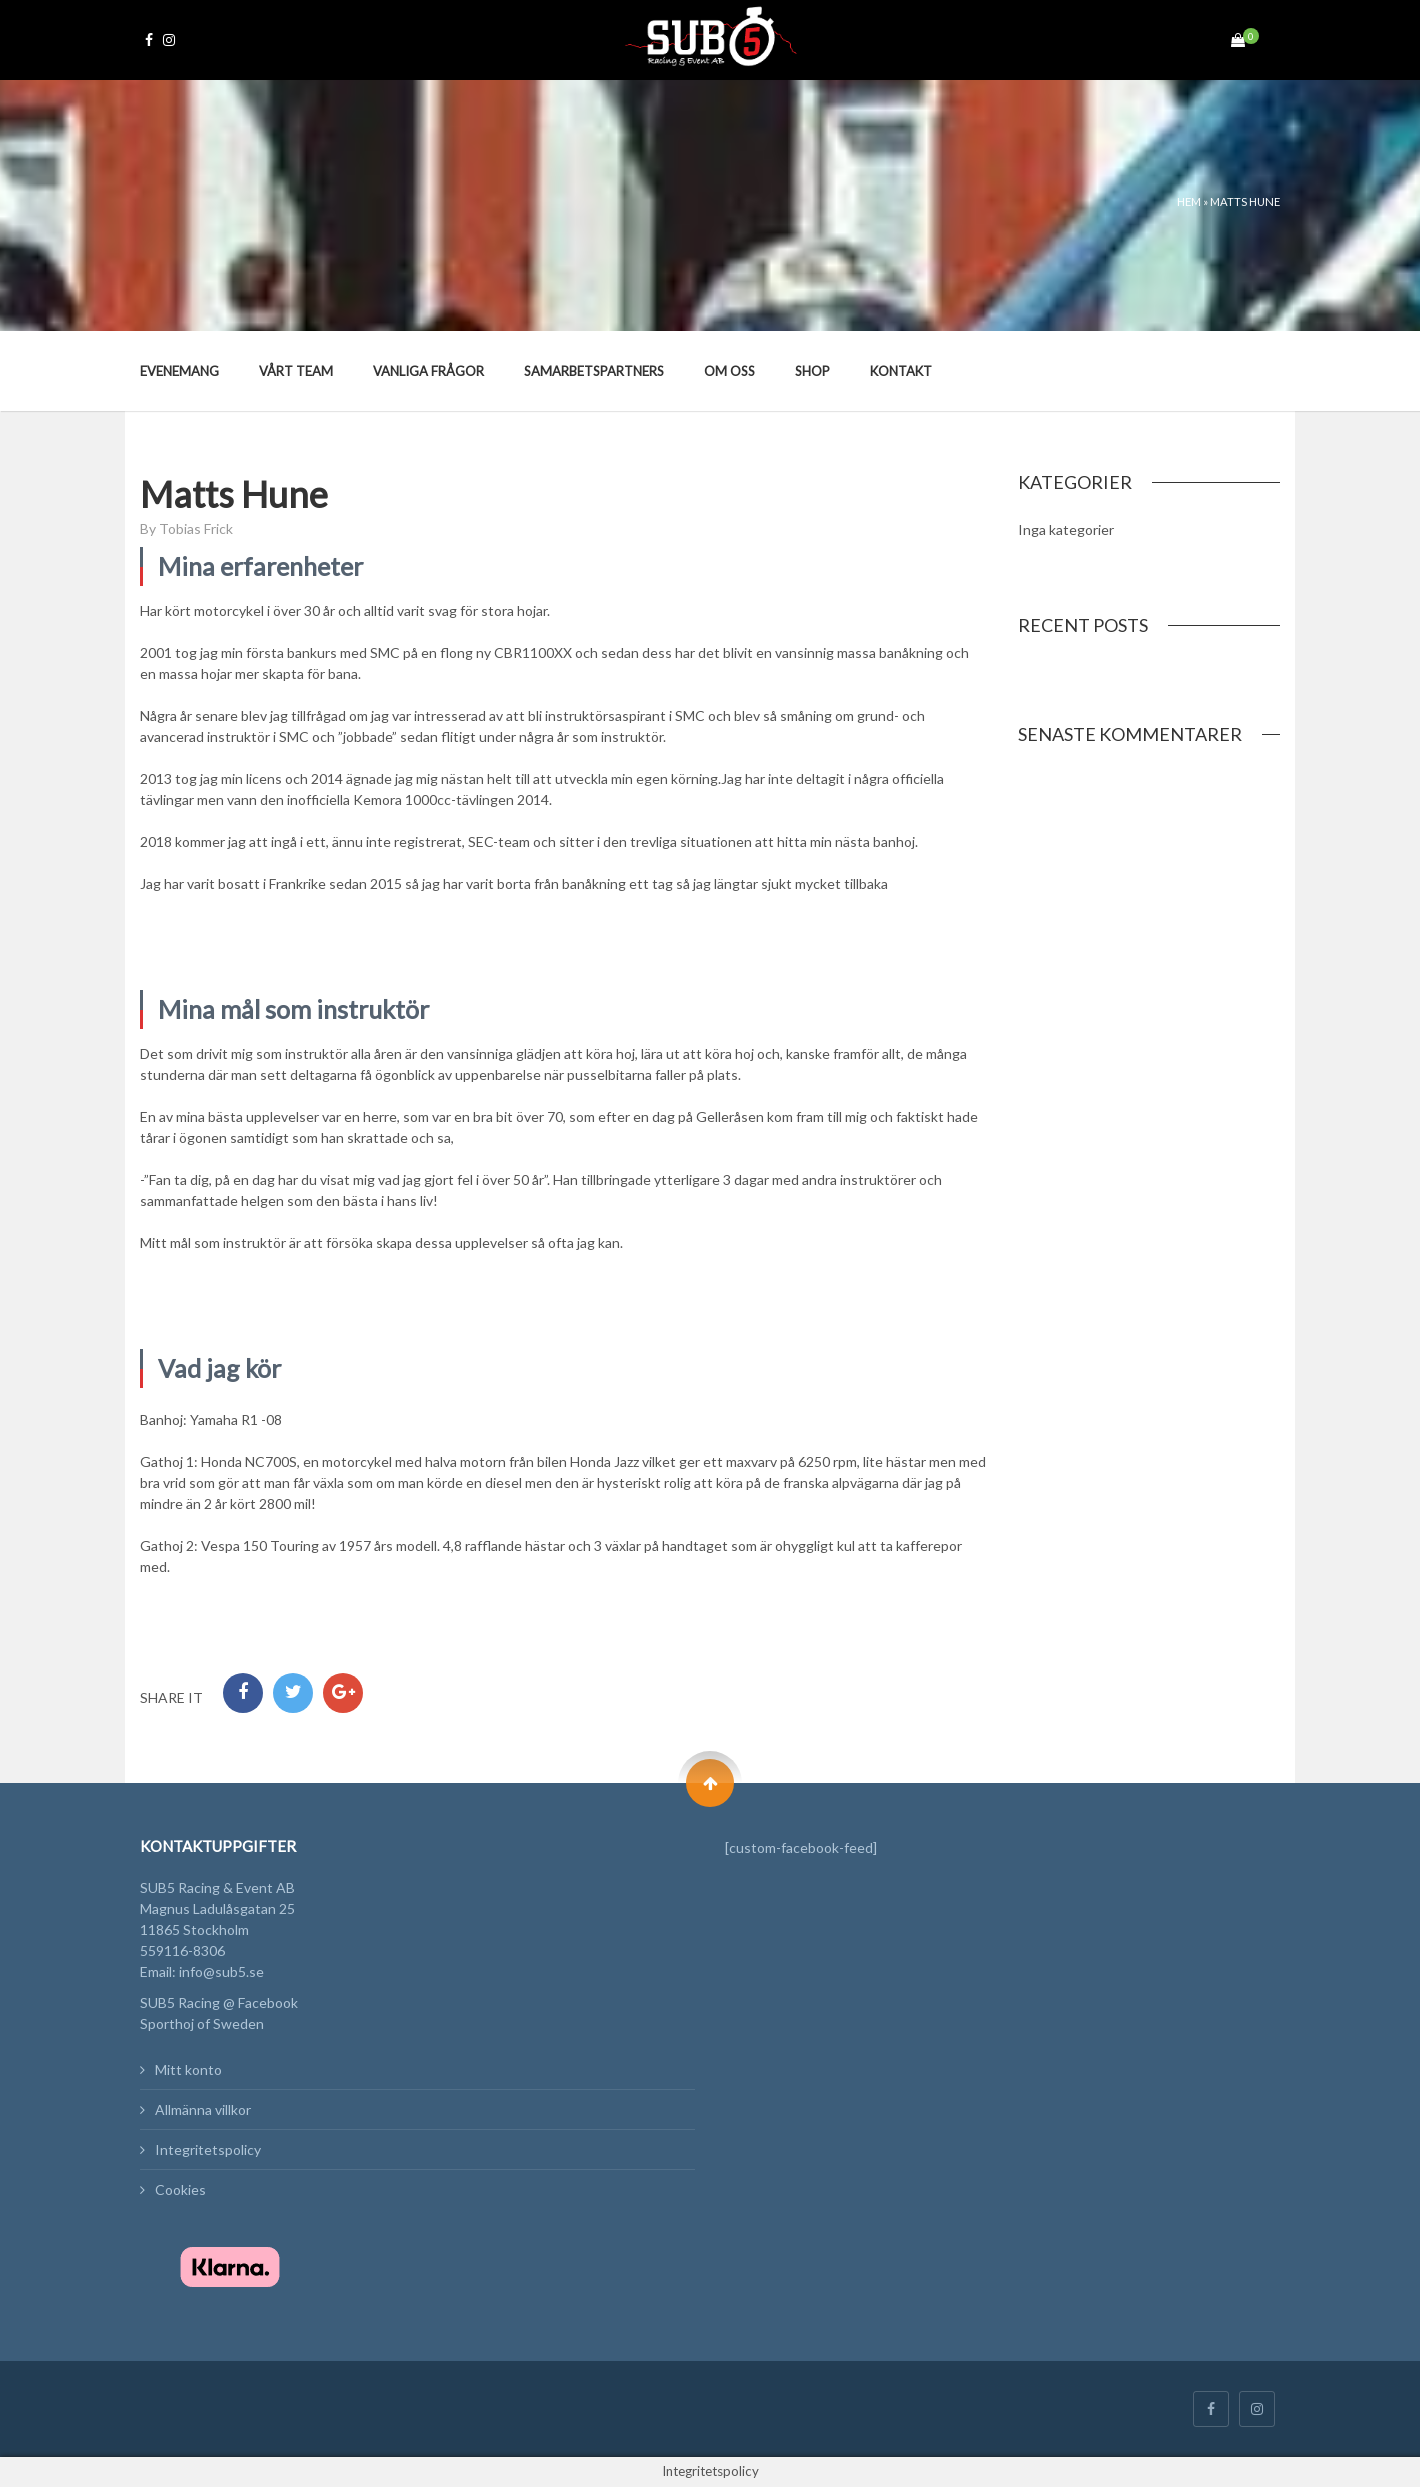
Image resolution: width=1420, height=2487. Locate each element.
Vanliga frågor (428, 371)
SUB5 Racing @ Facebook (219, 2002)
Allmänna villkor (203, 2109)
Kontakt (901, 371)
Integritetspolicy (208, 2149)
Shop (812, 371)
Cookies (180, 2189)
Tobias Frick (196, 528)
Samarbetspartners (594, 371)
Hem (1189, 201)
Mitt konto (188, 2069)
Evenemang (179, 371)
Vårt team (296, 371)
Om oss (729, 371)
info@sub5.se (221, 1971)
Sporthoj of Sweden (202, 2023)
